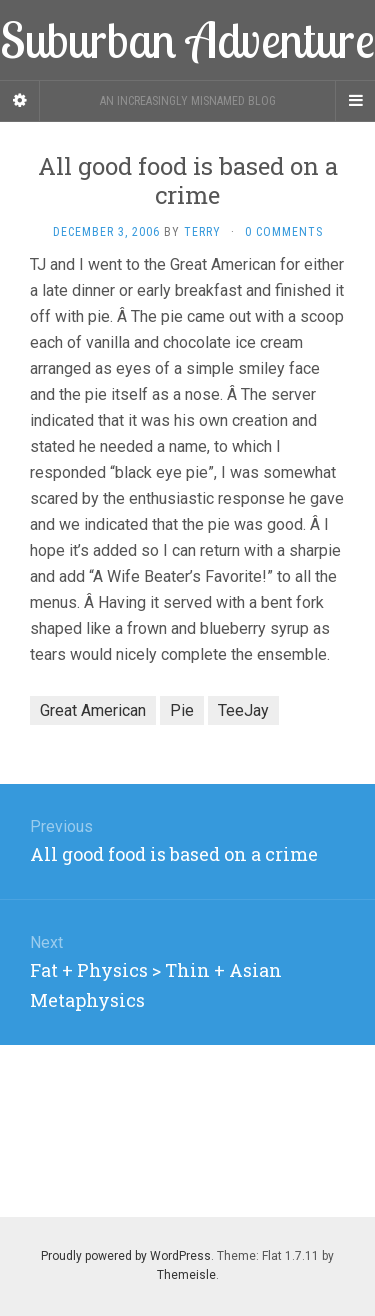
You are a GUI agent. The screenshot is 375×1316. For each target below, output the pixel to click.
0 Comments (284, 232)
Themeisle (186, 1275)
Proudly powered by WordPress (126, 1256)
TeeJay (243, 710)
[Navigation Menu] (355, 101)
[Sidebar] (20, 101)
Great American (93, 710)
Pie (182, 710)
